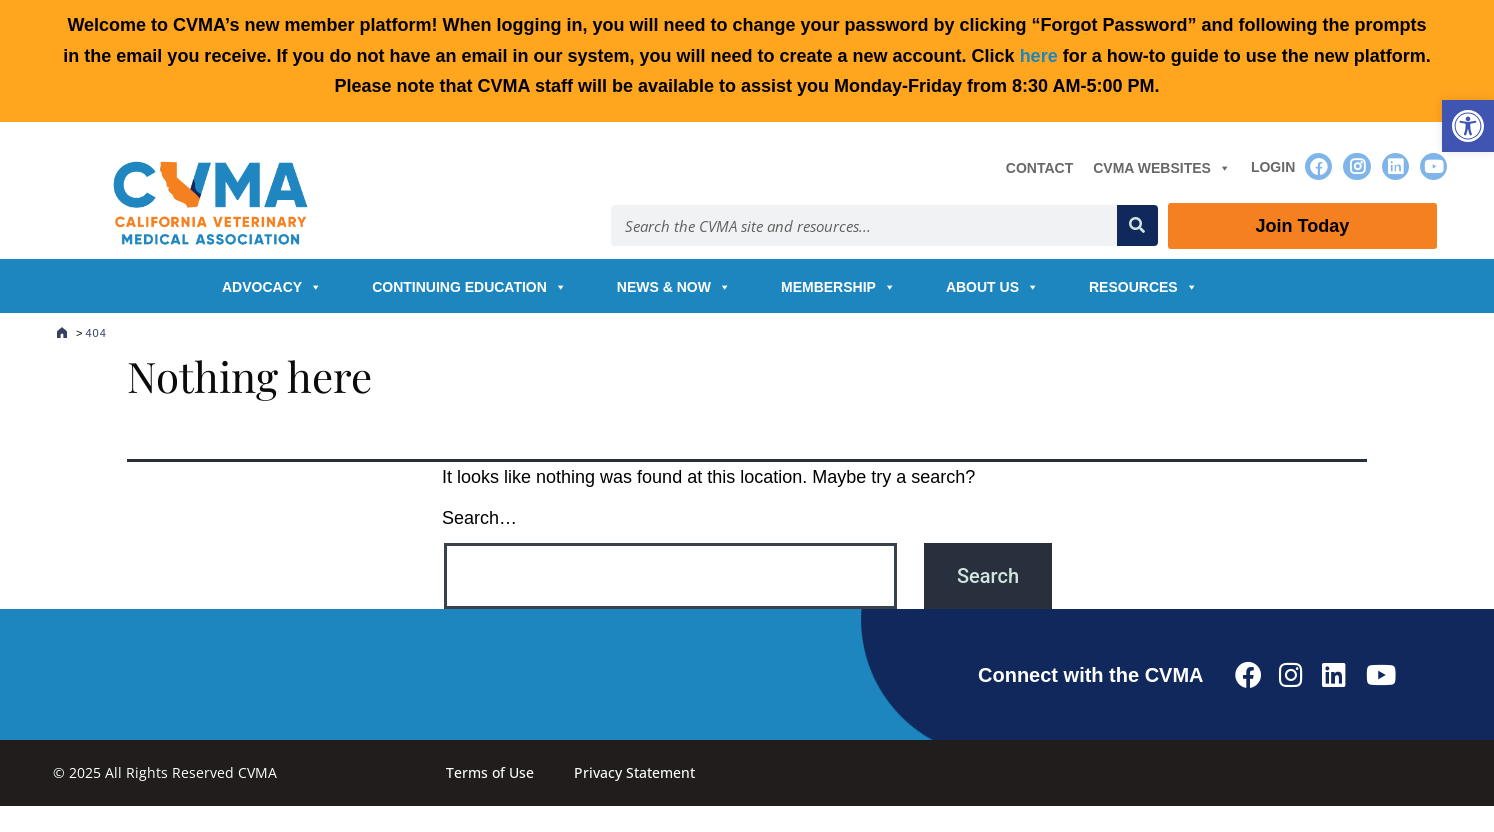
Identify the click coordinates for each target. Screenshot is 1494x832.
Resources (1143, 287)
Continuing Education (469, 287)
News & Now (674, 287)
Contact (1039, 168)
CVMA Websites (1162, 168)
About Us (992, 287)
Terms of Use (490, 772)
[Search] (1137, 225)
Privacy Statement (634, 772)
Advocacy (272, 287)
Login (1273, 167)
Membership (838, 287)
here (1039, 56)
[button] (1468, 126)
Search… (479, 518)
